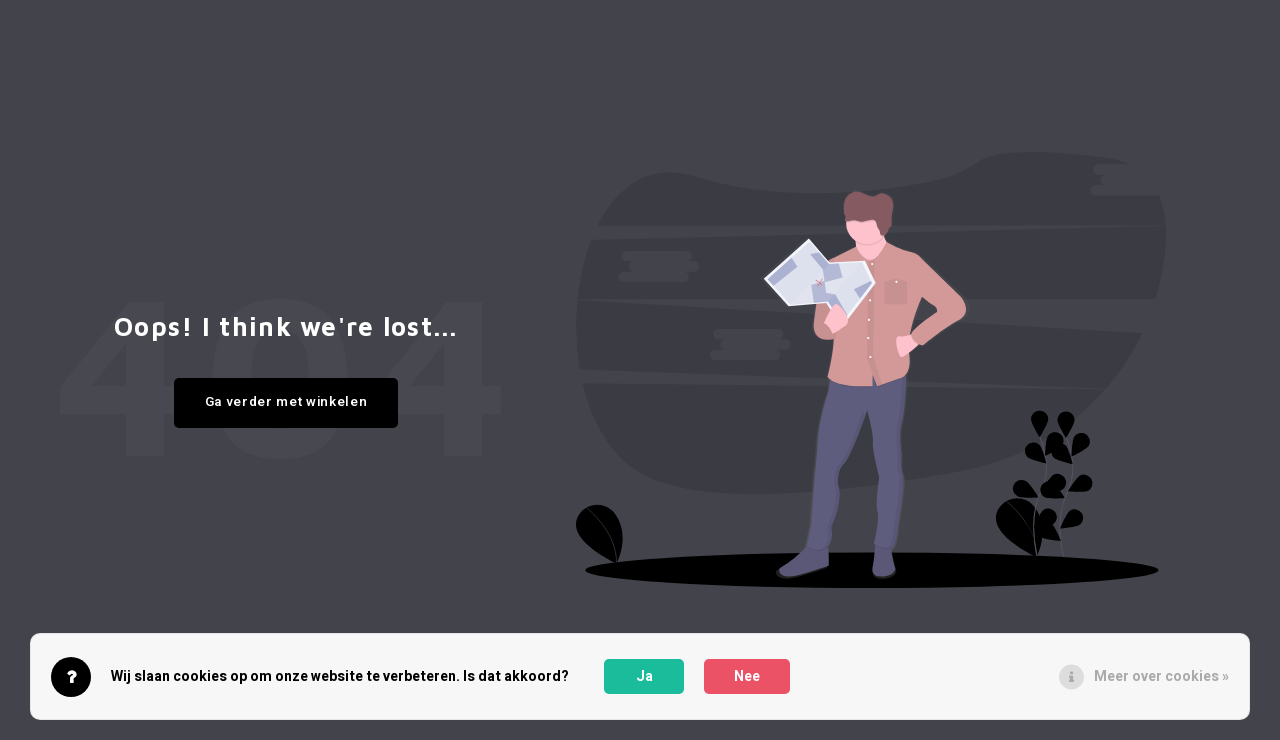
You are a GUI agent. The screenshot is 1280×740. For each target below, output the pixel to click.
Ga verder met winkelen (286, 402)
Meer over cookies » (1161, 676)
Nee (747, 676)
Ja (644, 676)
